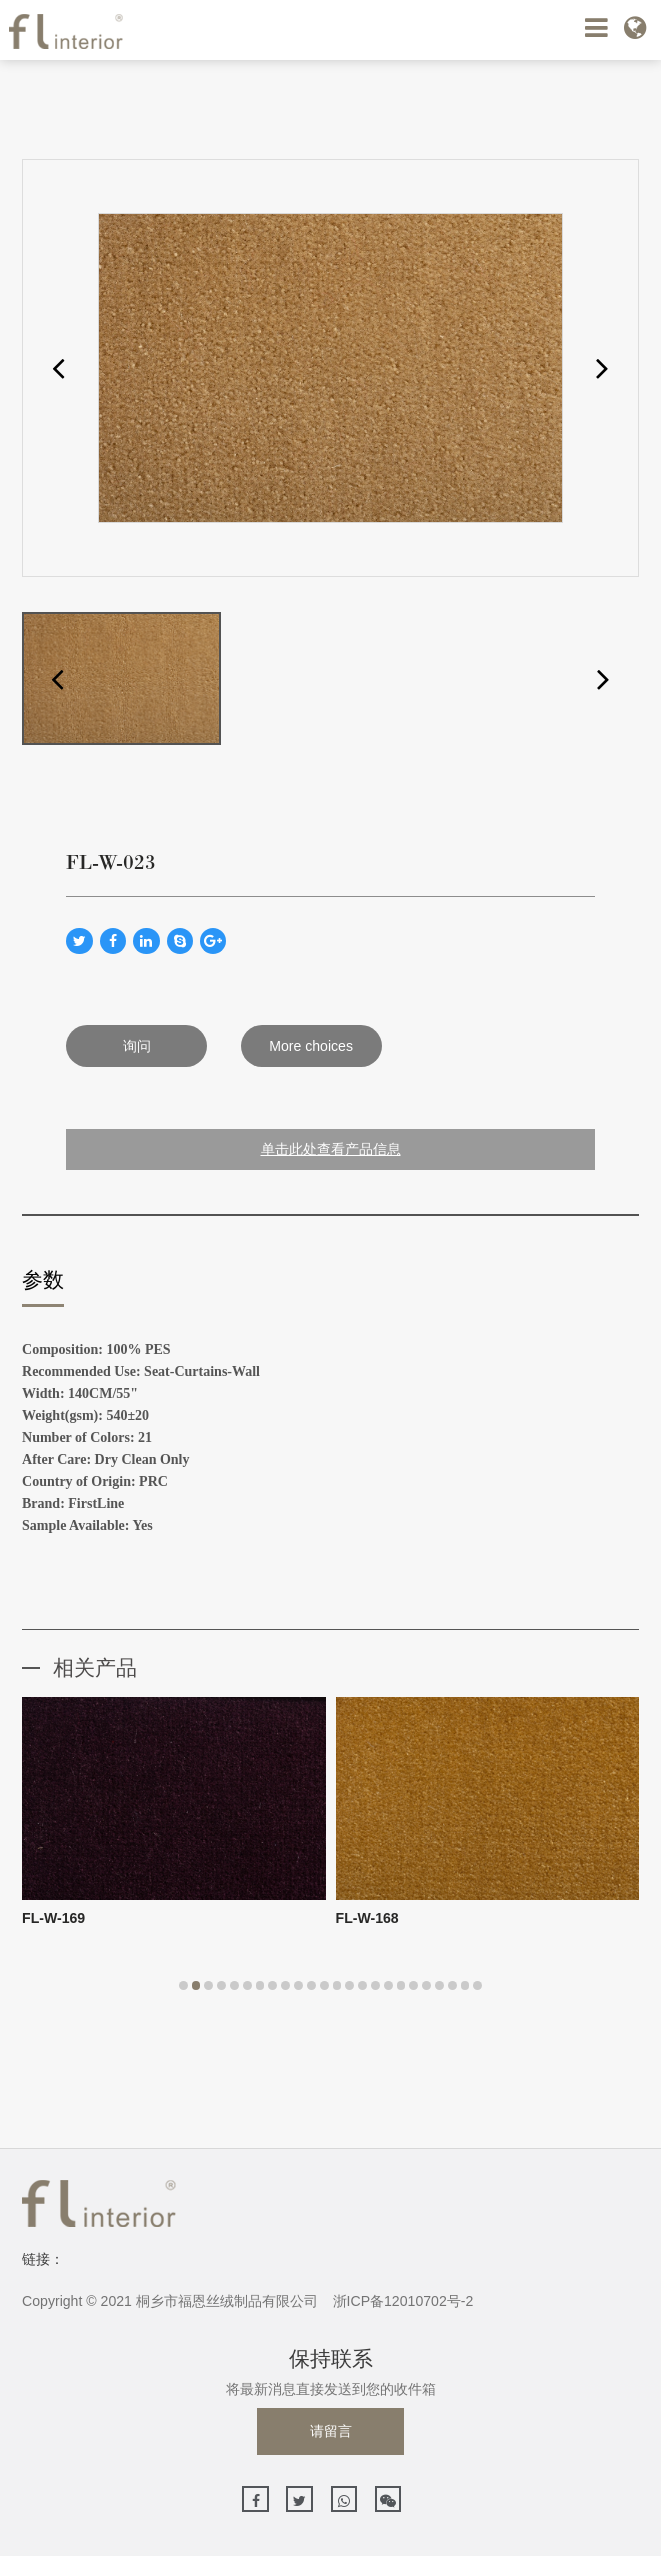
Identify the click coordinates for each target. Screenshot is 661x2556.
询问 (137, 1046)
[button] (58, 367)
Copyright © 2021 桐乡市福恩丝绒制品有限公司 (170, 2301)
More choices (311, 1046)
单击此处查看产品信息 (331, 1149)
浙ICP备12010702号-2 (403, 2301)
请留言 (331, 2431)
